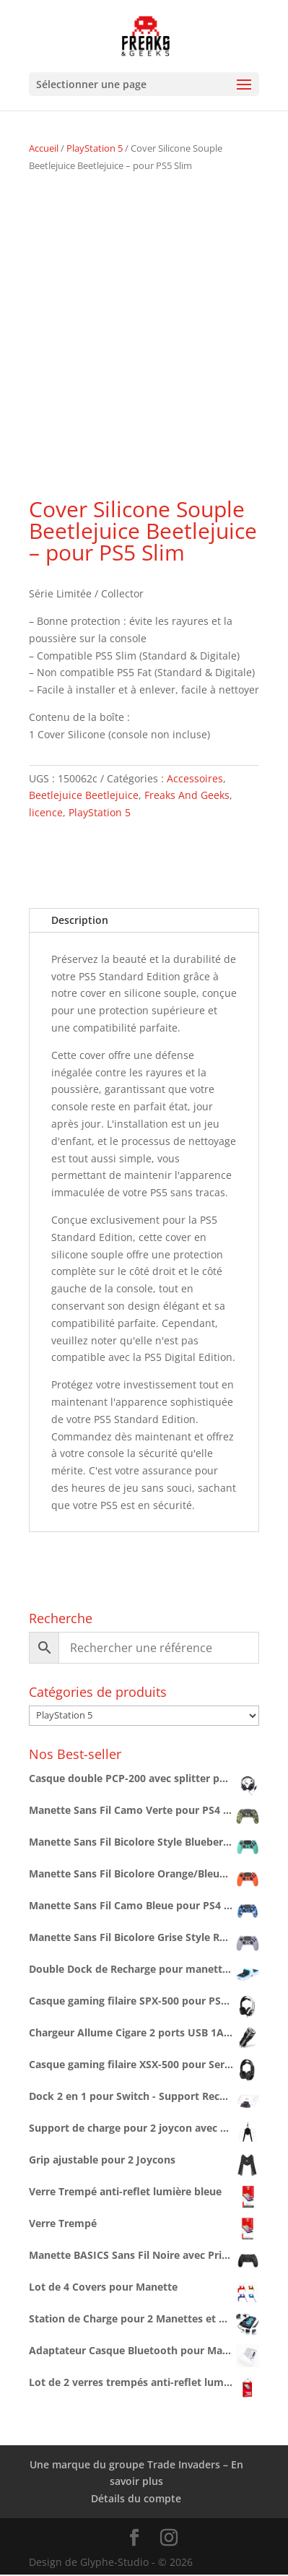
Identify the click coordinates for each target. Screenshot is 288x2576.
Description (79, 920)
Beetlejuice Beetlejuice (84, 795)
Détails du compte (136, 2498)
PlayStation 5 (94, 148)
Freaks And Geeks (187, 795)
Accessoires (195, 778)
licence (46, 812)
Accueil (43, 148)
